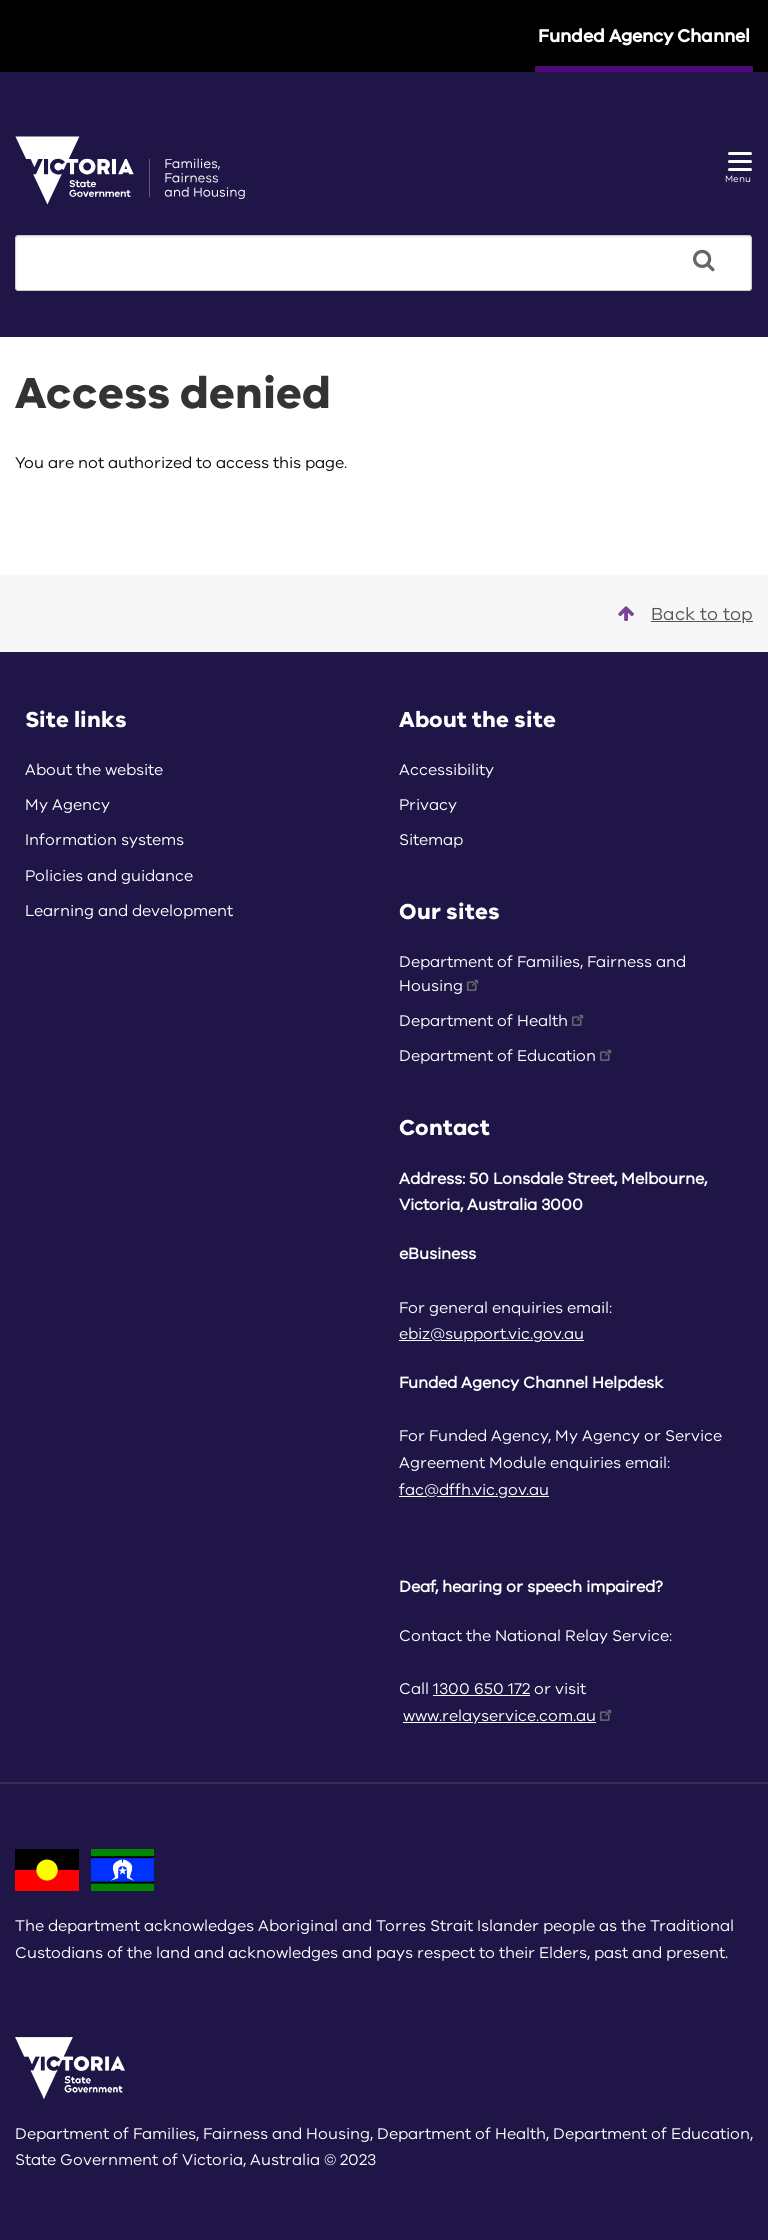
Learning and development (129, 911)
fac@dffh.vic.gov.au (474, 1490)
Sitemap (431, 840)
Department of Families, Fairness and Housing (542, 974)
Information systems (104, 840)
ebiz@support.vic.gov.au (491, 1334)
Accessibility (446, 770)
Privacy (428, 805)
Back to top (685, 614)
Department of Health (493, 1021)
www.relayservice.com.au (509, 1716)
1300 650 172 (481, 1689)
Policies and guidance (109, 876)
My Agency (67, 805)
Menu (738, 168)
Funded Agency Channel (644, 36)
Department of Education (507, 1056)
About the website (94, 770)
